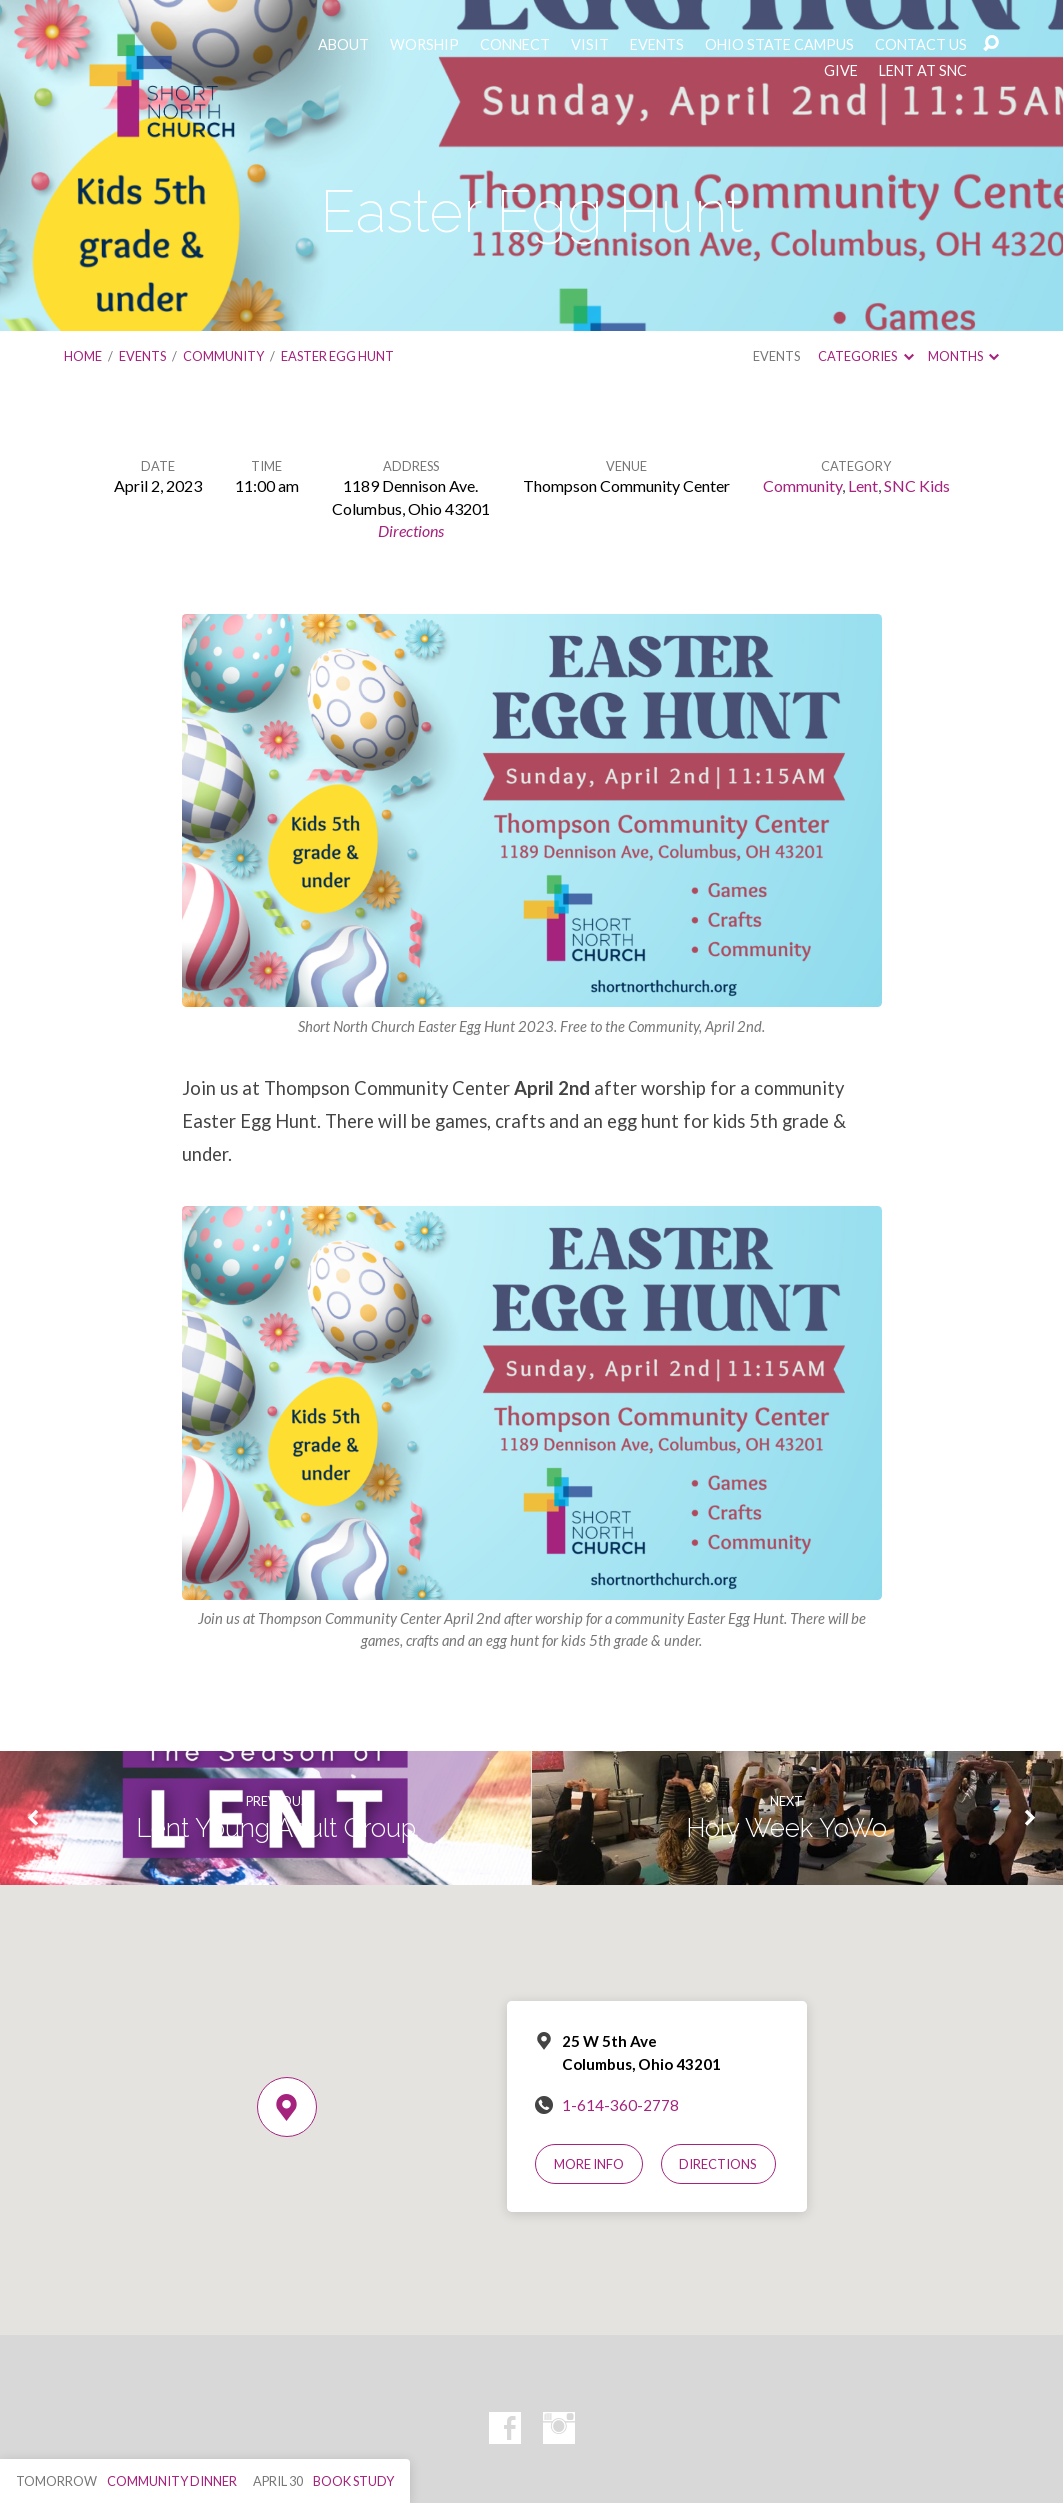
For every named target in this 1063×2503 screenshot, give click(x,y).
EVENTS (657, 45)
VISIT (590, 45)
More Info (589, 2164)
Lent (863, 485)
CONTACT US (921, 45)
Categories (865, 356)
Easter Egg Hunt (337, 356)
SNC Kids (917, 485)
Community (223, 356)
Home (83, 356)
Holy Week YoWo (786, 1828)
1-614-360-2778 (620, 2105)
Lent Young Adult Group (276, 1828)
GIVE (841, 71)
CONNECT (515, 45)
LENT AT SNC (923, 71)
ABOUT (343, 45)
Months (963, 356)
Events (142, 356)
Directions (411, 530)
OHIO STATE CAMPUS (779, 45)
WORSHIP (424, 45)
